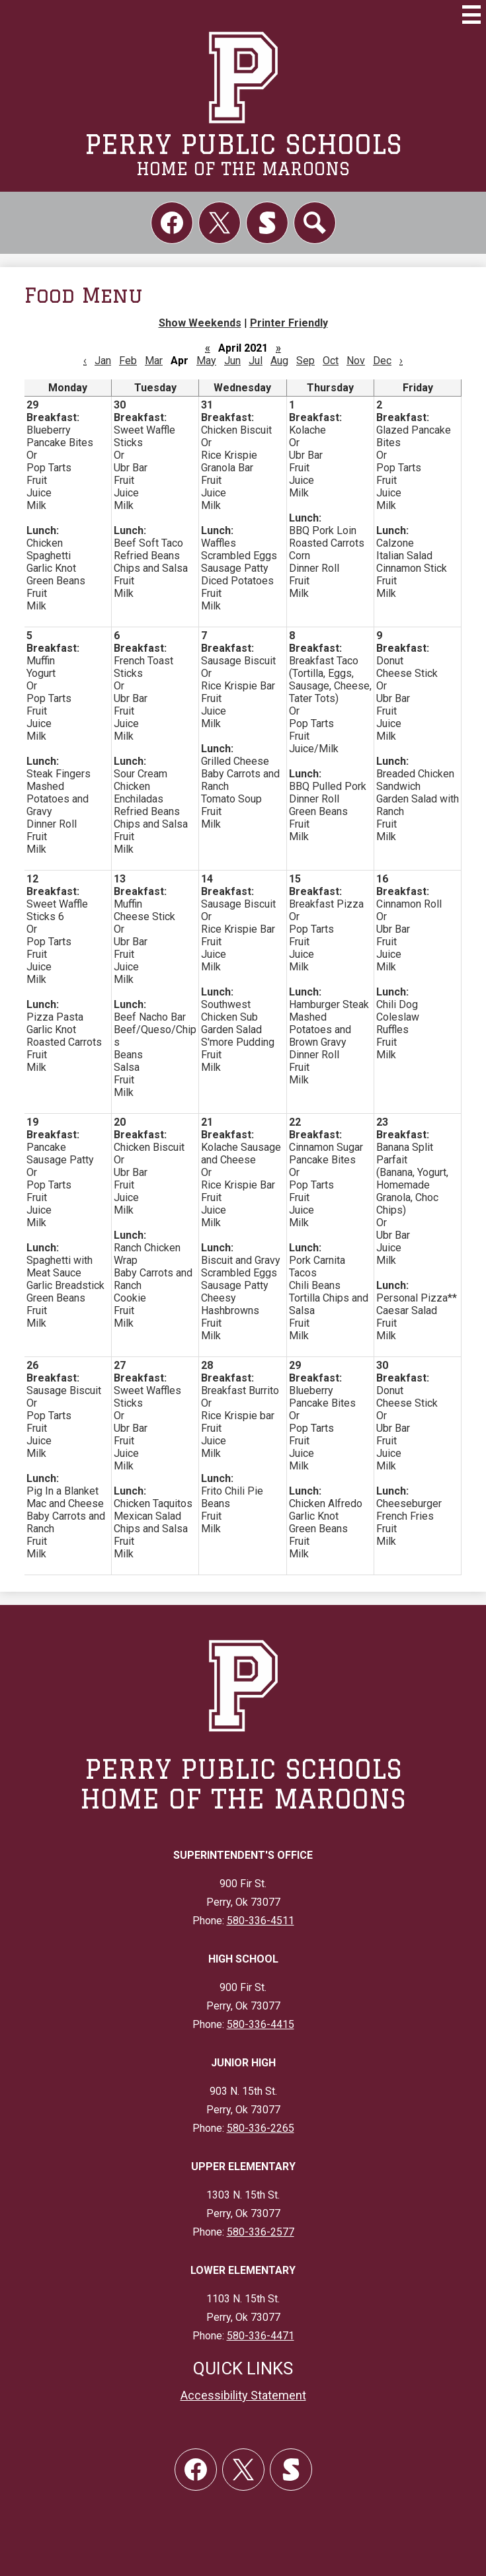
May (206, 360)
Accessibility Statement (243, 2395)
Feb (128, 360)
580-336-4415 (260, 2024)
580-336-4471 (260, 2335)
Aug (279, 360)
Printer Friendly (289, 323)
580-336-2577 (260, 2232)
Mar (154, 360)
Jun (232, 360)
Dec (382, 360)
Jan (103, 360)
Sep (305, 360)
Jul (256, 360)
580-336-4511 (260, 1920)
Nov (355, 360)
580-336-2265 (260, 2128)
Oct (331, 360)
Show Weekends (200, 323)
